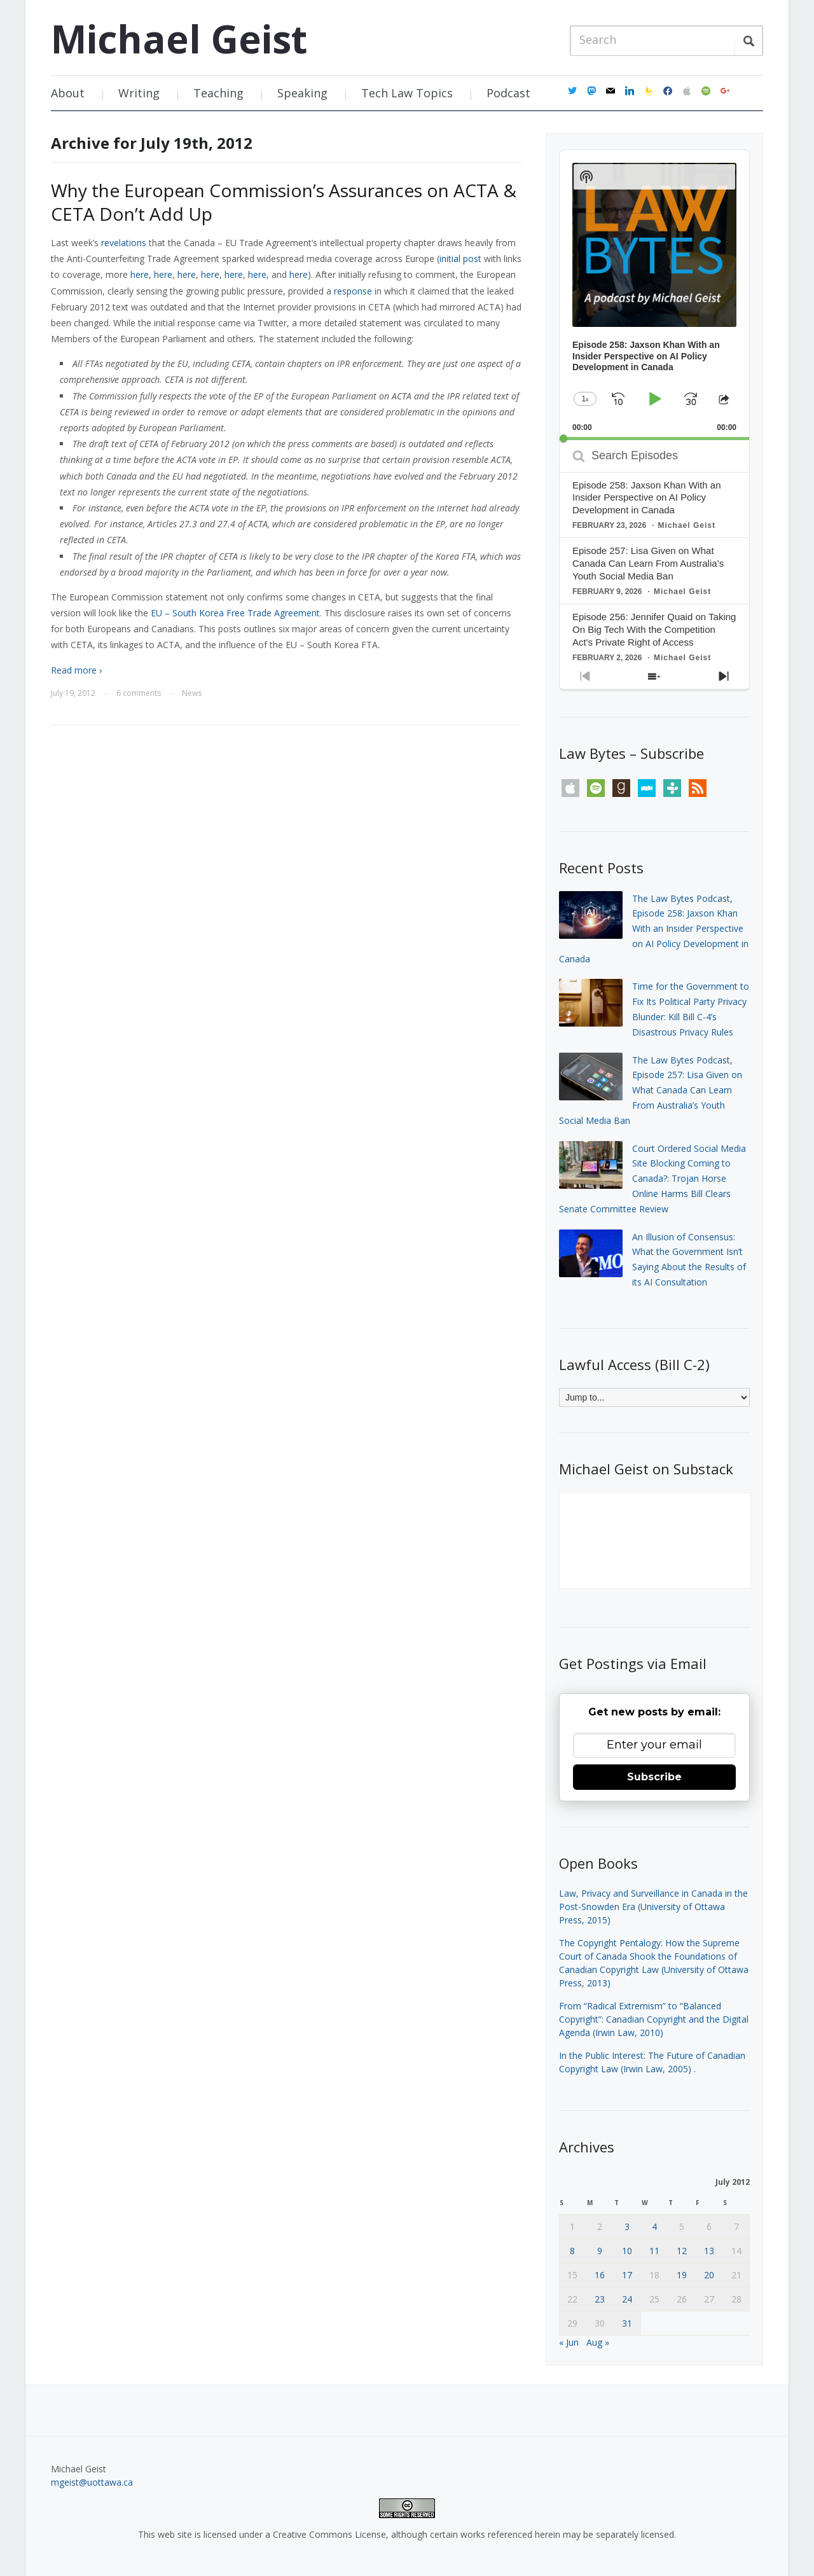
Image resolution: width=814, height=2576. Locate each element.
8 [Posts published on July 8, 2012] (572, 2251)
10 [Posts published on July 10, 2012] (627, 2251)
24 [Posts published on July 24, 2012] (627, 2299)
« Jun (569, 2342)
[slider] (654, 438)
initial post (460, 259)
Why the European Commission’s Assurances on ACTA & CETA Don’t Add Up (283, 201)
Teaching (218, 92)
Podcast (508, 92)
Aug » (597, 2342)
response (353, 291)
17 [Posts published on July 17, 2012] (627, 2275)
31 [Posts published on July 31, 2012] (627, 2323)
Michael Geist (179, 39)
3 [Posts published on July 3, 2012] (627, 2226)
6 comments (138, 693)
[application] (654, 295)
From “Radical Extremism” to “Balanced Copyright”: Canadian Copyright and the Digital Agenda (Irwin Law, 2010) (653, 2019)
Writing (139, 92)
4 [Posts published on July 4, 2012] (654, 2226)
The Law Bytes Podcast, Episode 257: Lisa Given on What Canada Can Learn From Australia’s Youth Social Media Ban (650, 1090)
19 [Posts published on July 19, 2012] (682, 2275)
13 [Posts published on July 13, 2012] (709, 2251)
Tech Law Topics (407, 92)
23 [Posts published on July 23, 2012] (600, 2299)
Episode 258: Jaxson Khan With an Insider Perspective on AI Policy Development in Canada (646, 498)
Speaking (302, 92)
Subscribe (654, 1777)
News (192, 693)
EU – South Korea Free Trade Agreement (235, 613)
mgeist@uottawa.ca (92, 2482)
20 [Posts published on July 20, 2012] (709, 2275)
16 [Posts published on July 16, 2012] (600, 2275)
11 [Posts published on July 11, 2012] (654, 2251)
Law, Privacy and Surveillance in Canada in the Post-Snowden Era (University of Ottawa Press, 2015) (653, 1906)
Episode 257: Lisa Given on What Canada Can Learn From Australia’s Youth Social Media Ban (648, 563)
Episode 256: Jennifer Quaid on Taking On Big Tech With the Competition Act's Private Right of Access (654, 629)
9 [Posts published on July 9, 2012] (599, 2251)
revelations (123, 243)
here (139, 274)
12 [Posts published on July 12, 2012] (682, 2251)
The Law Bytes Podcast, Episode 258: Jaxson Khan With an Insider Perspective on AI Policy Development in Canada (653, 928)
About (68, 92)
